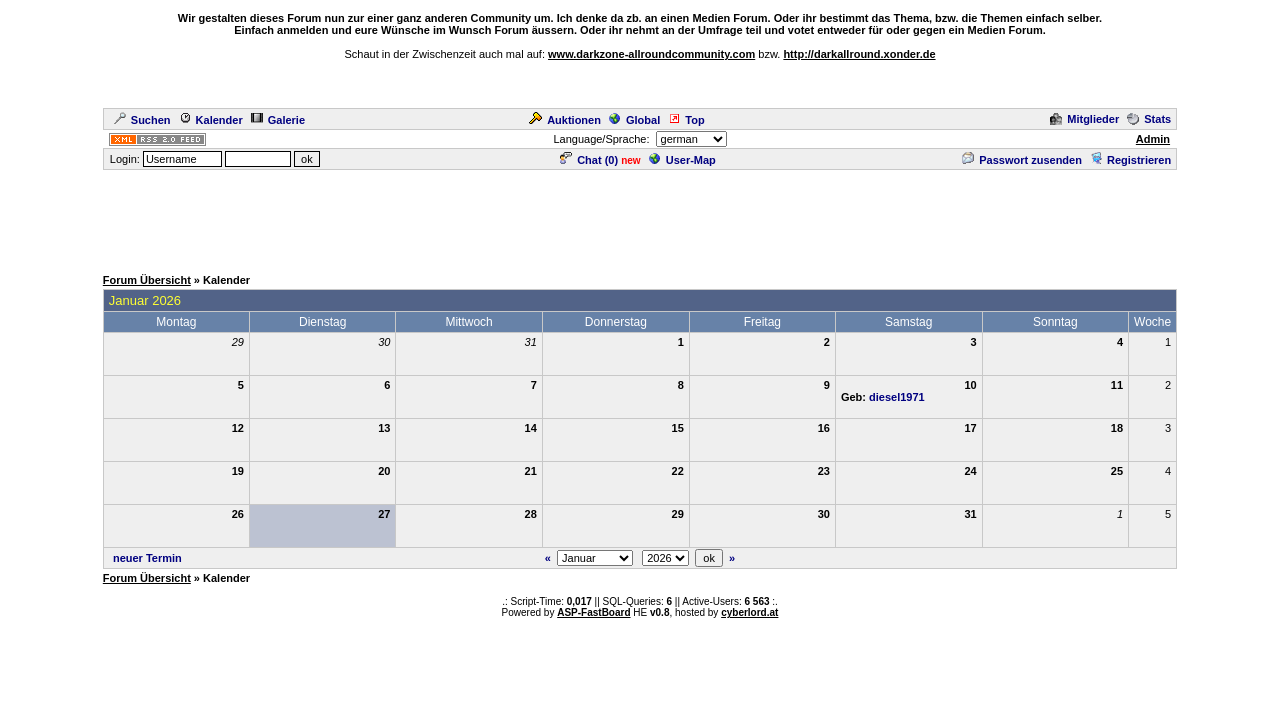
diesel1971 (897, 397)
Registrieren (1130, 160)
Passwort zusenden (1022, 160)
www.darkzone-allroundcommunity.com (651, 54)
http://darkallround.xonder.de (859, 54)
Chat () (589, 160)
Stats (1149, 119)
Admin (1153, 139)
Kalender (211, 120)
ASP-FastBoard (593, 612)
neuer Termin (147, 558)
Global (634, 120)
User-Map (682, 160)
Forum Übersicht (147, 280)
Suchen (142, 120)
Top (686, 120)
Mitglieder (1084, 119)
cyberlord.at (749, 612)
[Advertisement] (640, 217)
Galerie (278, 120)
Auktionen (565, 120)
